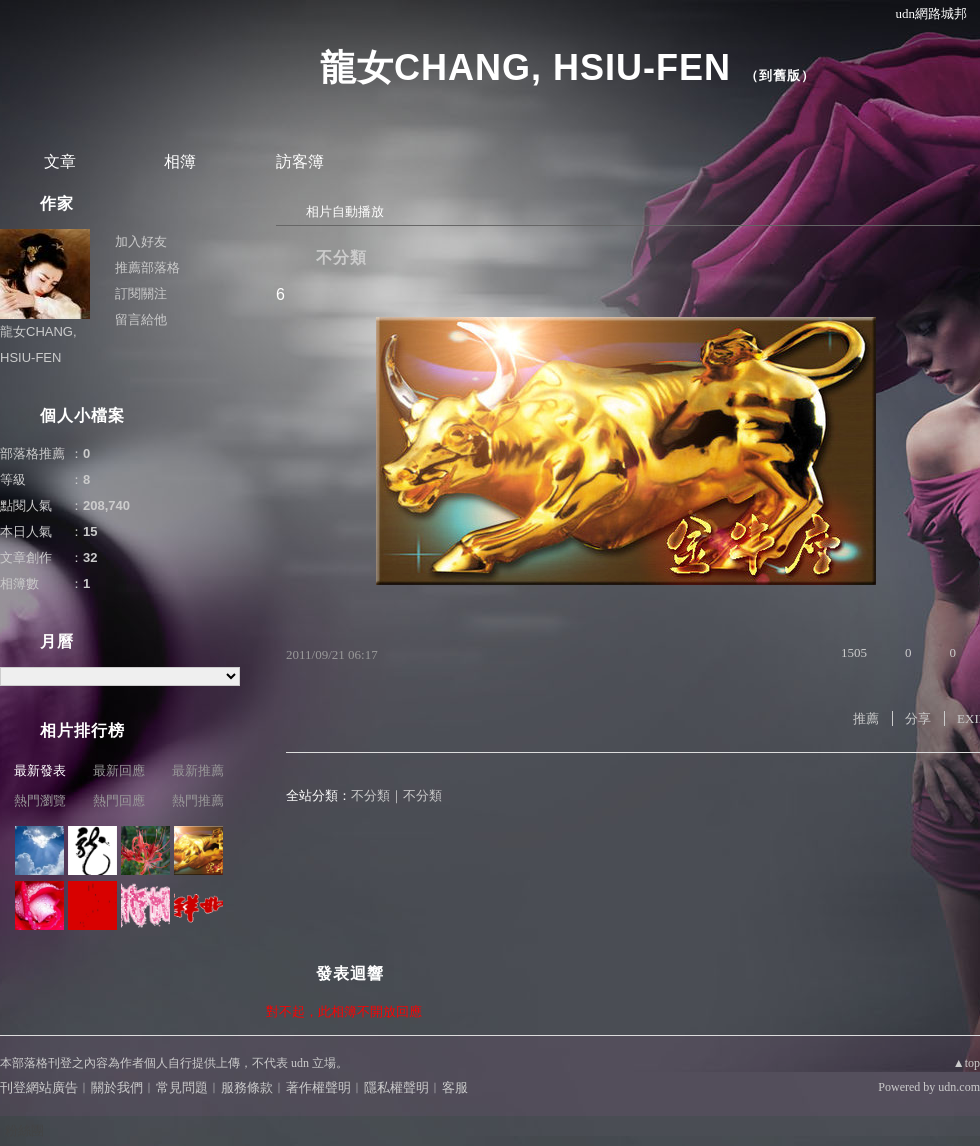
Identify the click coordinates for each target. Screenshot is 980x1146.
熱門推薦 (198, 800)
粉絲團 (24, 1130)
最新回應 (119, 770)
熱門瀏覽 (40, 800)
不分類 (341, 257)
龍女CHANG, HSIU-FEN (525, 67)
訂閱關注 (141, 293)
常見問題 (182, 1087)
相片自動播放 (345, 211)
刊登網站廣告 (39, 1087)
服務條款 (247, 1087)
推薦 (866, 718)
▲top (966, 1063)
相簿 (180, 161)
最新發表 (40, 770)
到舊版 (780, 75)
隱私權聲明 (396, 1087)
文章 (60, 161)
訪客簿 (300, 161)
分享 (918, 718)
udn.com (959, 1087)
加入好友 (141, 241)
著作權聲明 (318, 1087)
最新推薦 (198, 770)
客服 (455, 1087)
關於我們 (117, 1087)
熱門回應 (119, 800)
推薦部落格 (147, 267)
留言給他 (141, 319)
